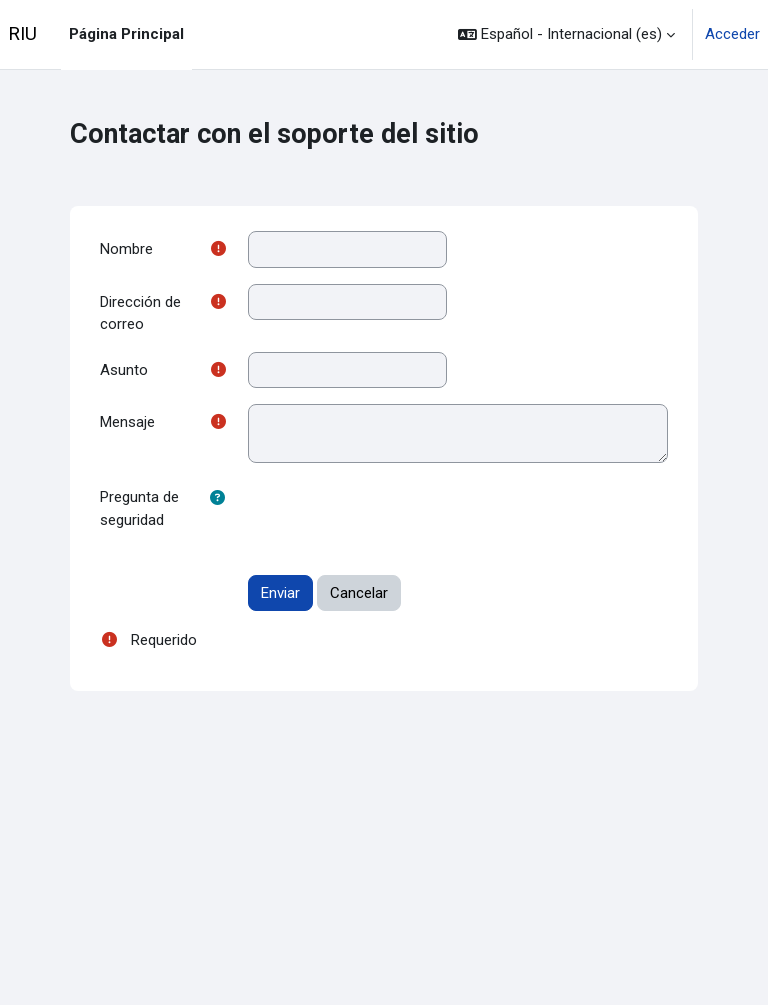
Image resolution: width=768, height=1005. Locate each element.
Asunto (124, 370)
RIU (22, 34)
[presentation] (400, 518)
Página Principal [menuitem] (126, 34)
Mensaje (127, 422)
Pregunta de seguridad (139, 508)
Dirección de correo (140, 313)
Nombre (126, 249)
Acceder (732, 34)
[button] (566, 34)
